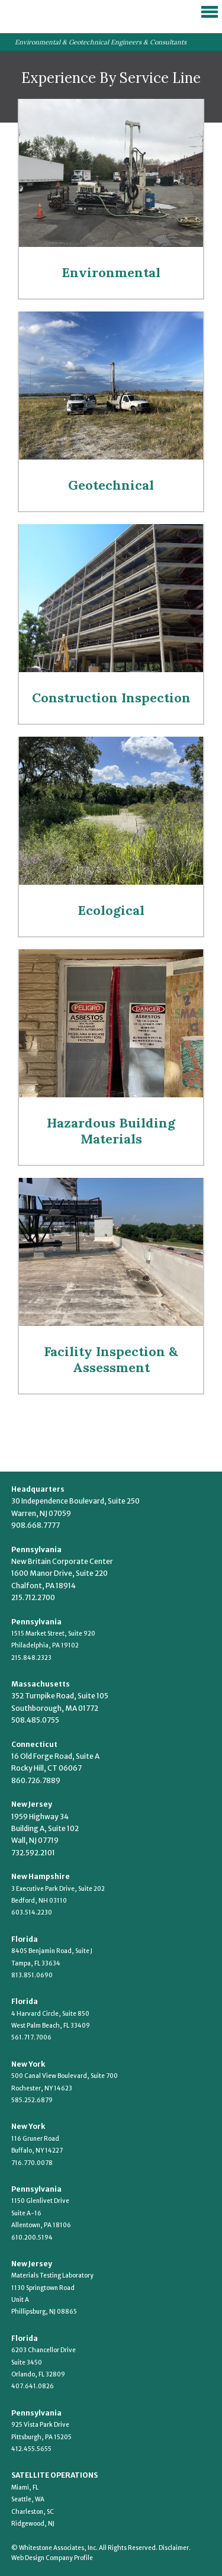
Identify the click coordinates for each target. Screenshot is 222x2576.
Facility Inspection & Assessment (111, 1359)
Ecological (111, 910)
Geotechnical (111, 485)
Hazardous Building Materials (111, 1130)
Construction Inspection (111, 697)
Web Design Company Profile (52, 2558)
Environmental (111, 272)
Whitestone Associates (59, 15)
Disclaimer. (175, 2548)
